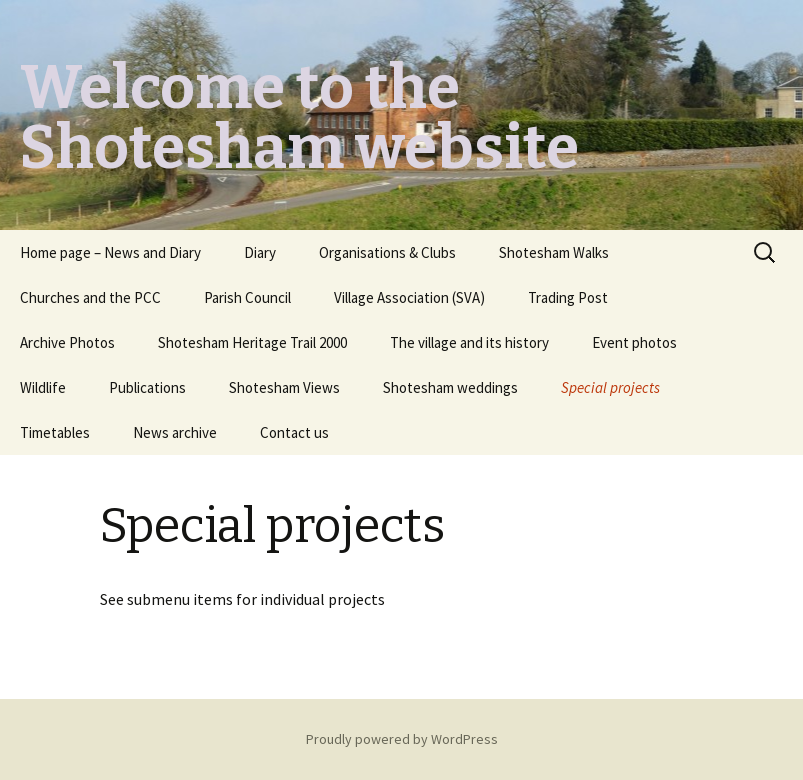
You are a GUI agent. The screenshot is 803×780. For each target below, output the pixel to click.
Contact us (294, 432)
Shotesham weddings (450, 387)
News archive (175, 432)
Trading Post (568, 297)
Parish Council (247, 297)
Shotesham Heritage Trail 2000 (252, 342)
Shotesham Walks (554, 252)
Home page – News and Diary (110, 252)
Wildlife (43, 387)
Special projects (610, 387)
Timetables (55, 432)
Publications (147, 387)
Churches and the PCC (90, 297)
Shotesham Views (284, 387)
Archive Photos (67, 342)
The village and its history (469, 342)
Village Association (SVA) (409, 297)
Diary (260, 252)
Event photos (634, 342)
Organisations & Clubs (387, 252)
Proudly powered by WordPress (402, 739)
